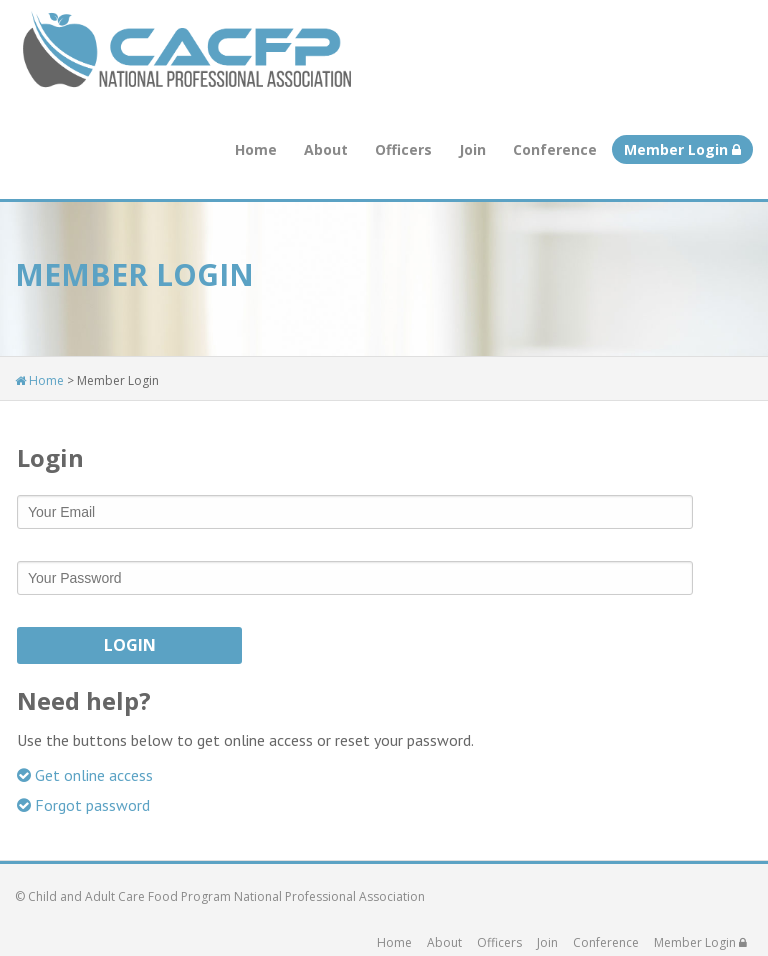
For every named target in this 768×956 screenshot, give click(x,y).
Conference (555, 149)
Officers (403, 149)
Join (472, 149)
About (326, 149)
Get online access (85, 775)
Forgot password (83, 805)
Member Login (682, 149)
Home (256, 149)
